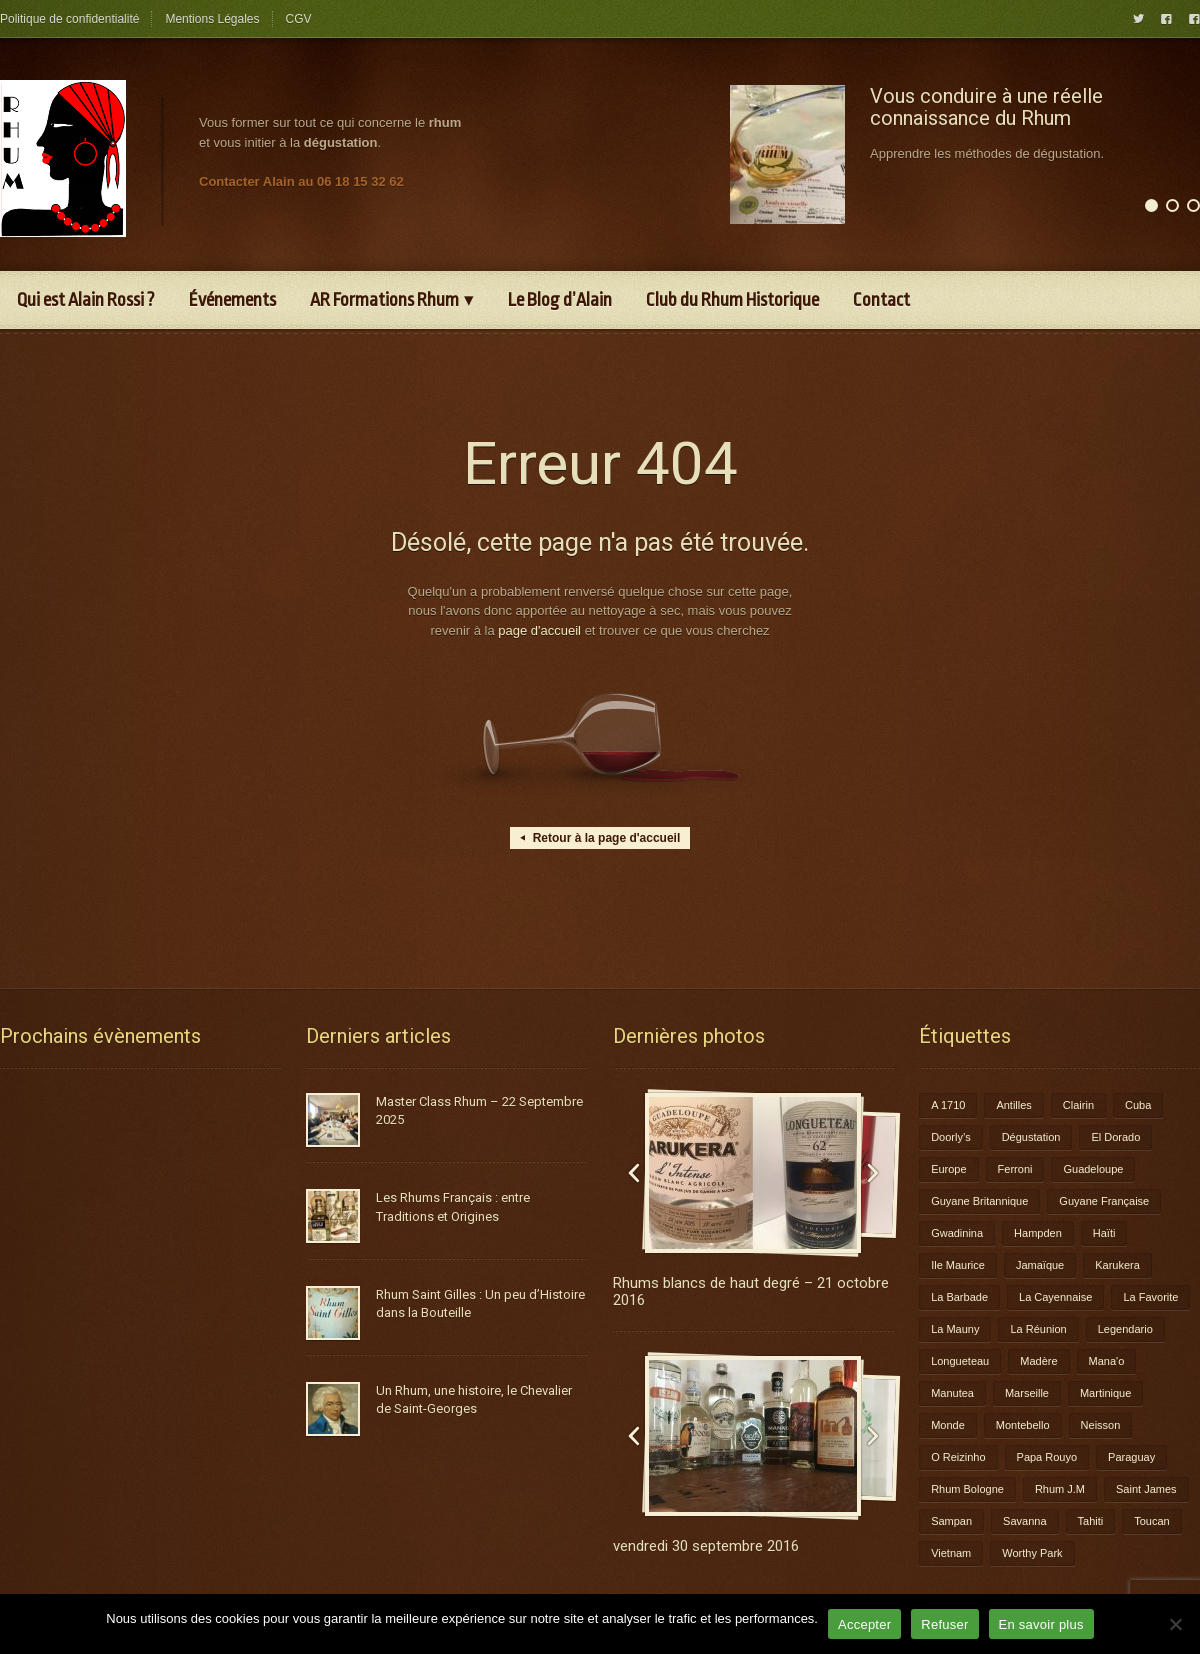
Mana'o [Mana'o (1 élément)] (1107, 1361)
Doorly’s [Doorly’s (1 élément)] (951, 1137)
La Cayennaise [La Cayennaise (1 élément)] (1055, 1297)
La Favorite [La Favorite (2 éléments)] (1150, 1297)
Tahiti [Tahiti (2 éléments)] (1091, 1521)
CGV (299, 19)
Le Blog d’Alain (560, 300)
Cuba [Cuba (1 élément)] (1138, 1105)
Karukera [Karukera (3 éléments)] (1117, 1265)
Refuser (944, 1624)
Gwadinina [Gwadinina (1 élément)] (957, 1233)
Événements (232, 300)
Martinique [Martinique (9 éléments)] (1105, 1393)
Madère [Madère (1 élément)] (1038, 1361)
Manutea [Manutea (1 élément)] (952, 1393)
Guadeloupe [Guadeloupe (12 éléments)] (1093, 1169)
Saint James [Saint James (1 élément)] (1146, 1489)
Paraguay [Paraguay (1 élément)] (1131, 1457)
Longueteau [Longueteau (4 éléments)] (960, 1361)
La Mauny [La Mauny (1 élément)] (955, 1329)
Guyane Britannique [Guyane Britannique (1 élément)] (979, 1201)
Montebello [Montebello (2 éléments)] (1023, 1425)
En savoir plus (1041, 1624)
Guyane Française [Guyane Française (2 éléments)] (1104, 1201)
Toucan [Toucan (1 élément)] (1151, 1521)
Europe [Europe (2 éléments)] (948, 1169)
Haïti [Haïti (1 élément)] (1104, 1233)
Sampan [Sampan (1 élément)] (951, 1521)
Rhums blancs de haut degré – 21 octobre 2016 (751, 1291)
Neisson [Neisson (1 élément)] (1101, 1425)
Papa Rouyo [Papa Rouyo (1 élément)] (1047, 1457)
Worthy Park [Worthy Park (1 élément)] (1032, 1553)
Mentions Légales (212, 19)
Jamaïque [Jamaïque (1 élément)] (1040, 1265)
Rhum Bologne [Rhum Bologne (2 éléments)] (967, 1489)
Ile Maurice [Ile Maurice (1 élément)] (958, 1265)
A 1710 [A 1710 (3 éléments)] (948, 1105)
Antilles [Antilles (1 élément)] (1013, 1105)
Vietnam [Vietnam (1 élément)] (951, 1553)
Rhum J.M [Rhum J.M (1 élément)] (1060, 1489)
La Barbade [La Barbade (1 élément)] (959, 1297)
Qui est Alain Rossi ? (86, 300)
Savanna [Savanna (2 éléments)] (1024, 1521)
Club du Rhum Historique (732, 300)
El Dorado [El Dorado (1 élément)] (1115, 1137)
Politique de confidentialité (69, 19)
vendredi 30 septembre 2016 (706, 1546)
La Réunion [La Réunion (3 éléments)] (1038, 1329)
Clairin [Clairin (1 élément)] (1078, 1105)
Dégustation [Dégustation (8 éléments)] (1031, 1137)
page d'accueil (539, 630)
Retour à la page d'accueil (600, 838)
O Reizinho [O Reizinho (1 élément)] (958, 1457)
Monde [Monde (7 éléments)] (948, 1425)
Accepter (864, 1624)
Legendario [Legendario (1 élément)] (1125, 1329)
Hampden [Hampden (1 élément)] (1038, 1233)
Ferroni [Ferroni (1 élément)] (1015, 1169)
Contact (881, 300)
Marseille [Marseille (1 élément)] (1027, 1393)
